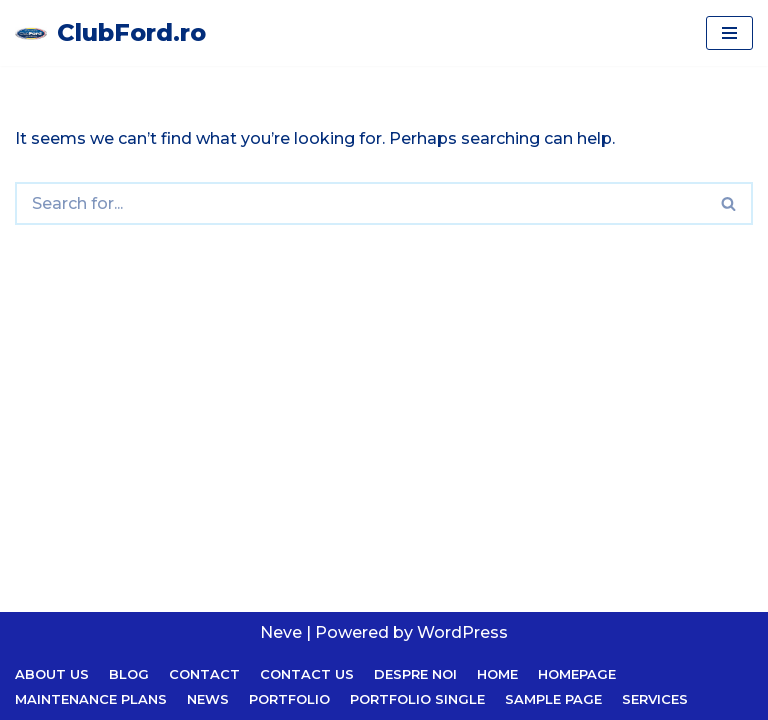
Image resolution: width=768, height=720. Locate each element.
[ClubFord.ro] (110, 33)
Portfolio (289, 699)
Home (497, 674)
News (208, 699)
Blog (129, 674)
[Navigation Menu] (729, 33)
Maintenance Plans (91, 699)
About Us (52, 674)
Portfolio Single (417, 699)
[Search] (360, 203)
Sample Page (553, 699)
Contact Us (307, 674)
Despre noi (415, 674)
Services (655, 699)
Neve (281, 632)
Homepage (577, 674)
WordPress (462, 632)
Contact (204, 674)
